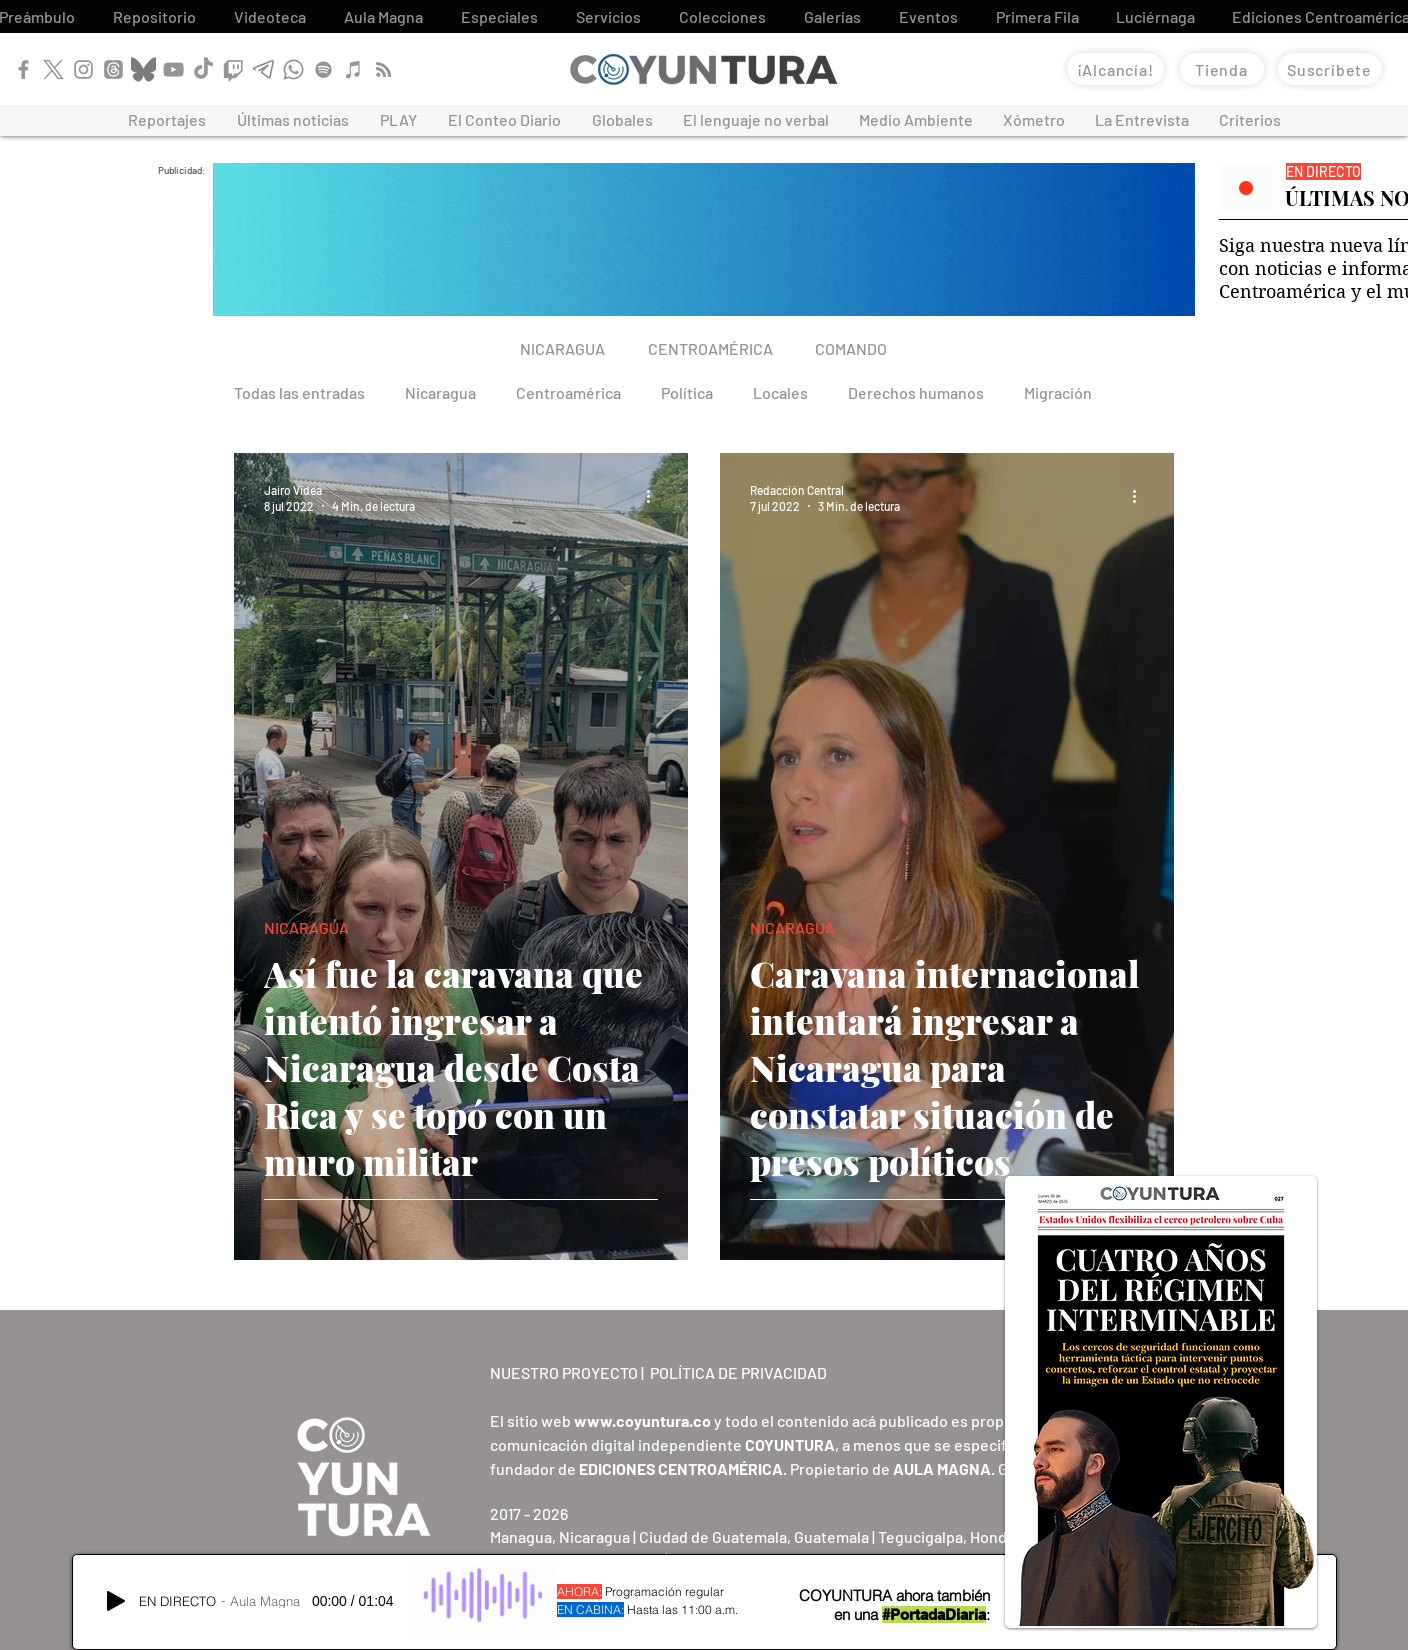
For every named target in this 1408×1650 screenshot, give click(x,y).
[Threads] (113, 69)
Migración (1058, 392)
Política (687, 392)
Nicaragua (440, 392)
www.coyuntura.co (642, 1420)
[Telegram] (263, 69)
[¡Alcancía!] (1115, 69)
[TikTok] (203, 69)
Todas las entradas (299, 392)
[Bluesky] (143, 69)
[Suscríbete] (1330, 69)
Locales (780, 392)
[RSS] (383, 69)
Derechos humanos (916, 392)
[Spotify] (323, 69)
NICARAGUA (306, 927)
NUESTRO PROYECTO (564, 1372)
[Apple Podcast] (353, 69)
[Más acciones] (655, 497)
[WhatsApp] (293, 69)
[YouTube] (173, 69)
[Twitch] (233, 69)
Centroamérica (568, 392)
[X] (53, 69)
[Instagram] (83, 69)
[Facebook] (23, 69)
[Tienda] (1222, 69)
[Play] (116, 1601)
